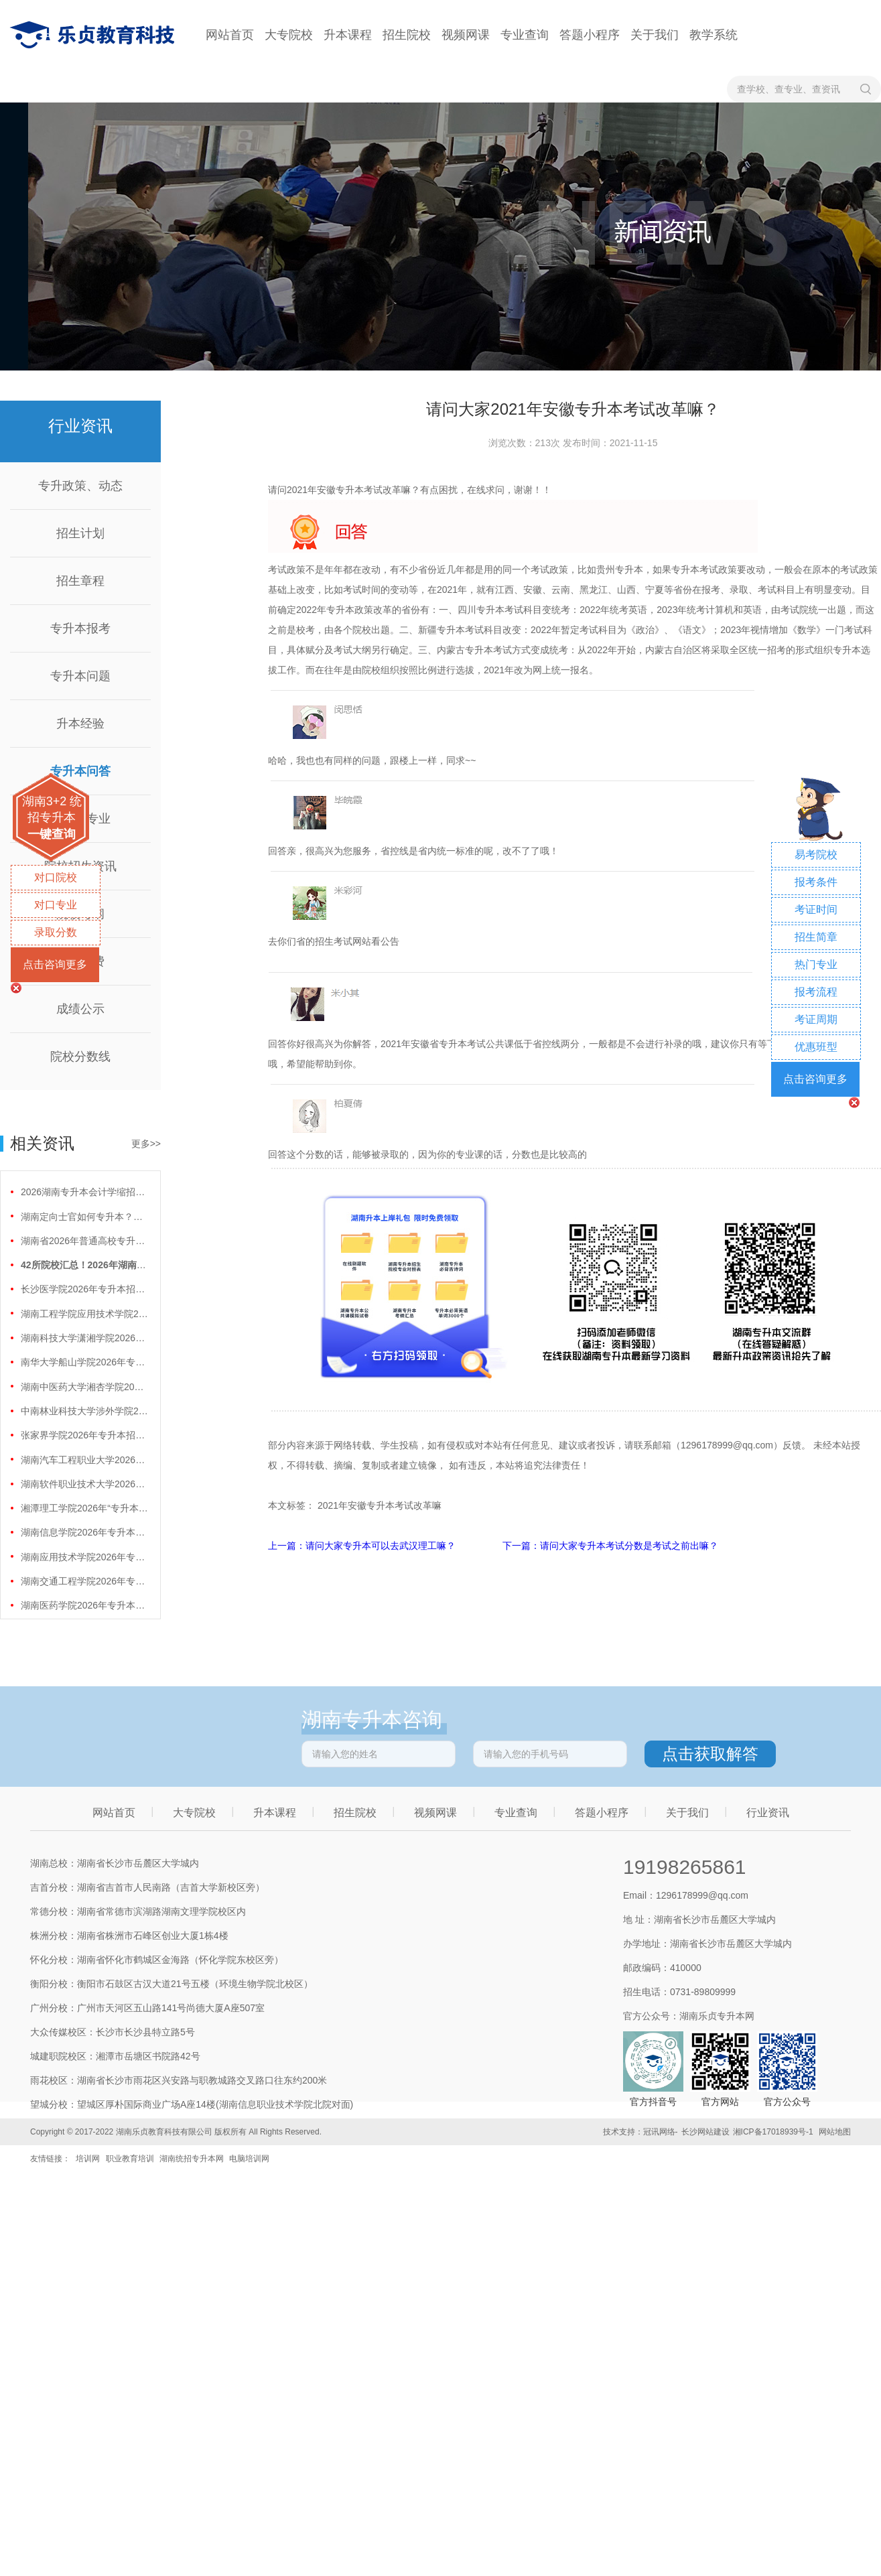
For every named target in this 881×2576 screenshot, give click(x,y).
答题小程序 (589, 35)
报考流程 (816, 992)
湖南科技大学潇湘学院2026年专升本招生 (84, 1338)
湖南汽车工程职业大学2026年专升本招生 (84, 1459)
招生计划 (80, 533)
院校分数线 (80, 1056)
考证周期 (816, 1019)
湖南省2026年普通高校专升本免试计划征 (84, 1240)
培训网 (88, 2158)
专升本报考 (80, 628)
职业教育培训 (130, 2158)
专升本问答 (80, 771)
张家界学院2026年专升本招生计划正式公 (84, 1435)
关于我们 (654, 35)
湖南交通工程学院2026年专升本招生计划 (84, 1581)
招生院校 (407, 35)
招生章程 (80, 581)
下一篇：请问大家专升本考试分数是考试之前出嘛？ (610, 1545)
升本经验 (80, 723)
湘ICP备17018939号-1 (773, 2132)
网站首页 (230, 35)
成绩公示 (80, 1009)
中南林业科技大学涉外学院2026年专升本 (84, 1411)
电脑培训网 (249, 2158)
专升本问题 (80, 676)
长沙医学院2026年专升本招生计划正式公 (84, 1289)
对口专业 (55, 904)
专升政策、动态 (80, 485)
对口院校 (55, 877)
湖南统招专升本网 (191, 2158)
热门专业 (816, 964)
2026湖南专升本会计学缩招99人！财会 (84, 1192)
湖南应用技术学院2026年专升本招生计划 (84, 1557)
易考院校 (816, 854)
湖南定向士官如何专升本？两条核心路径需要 (84, 1216)
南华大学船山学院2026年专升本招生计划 (84, 1362)
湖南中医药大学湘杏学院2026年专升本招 (84, 1386)
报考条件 (816, 882)
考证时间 (816, 909)
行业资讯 (767, 1812)
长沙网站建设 (705, 2132)
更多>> (146, 1143)
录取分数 (55, 932)
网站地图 (835, 2132)
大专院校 (289, 35)
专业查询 (524, 35)
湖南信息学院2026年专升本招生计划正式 (84, 1532)
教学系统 (713, 35)
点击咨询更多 (55, 964)
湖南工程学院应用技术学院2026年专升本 (84, 1313)
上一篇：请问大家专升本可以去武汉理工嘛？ (363, 1545)
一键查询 (51, 834)
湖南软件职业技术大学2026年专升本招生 (84, 1484)
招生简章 (816, 937)
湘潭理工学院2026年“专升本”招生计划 (84, 1508)
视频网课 (466, 35)
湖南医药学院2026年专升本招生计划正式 (84, 1605)
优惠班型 (816, 1047)
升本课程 (348, 35)
